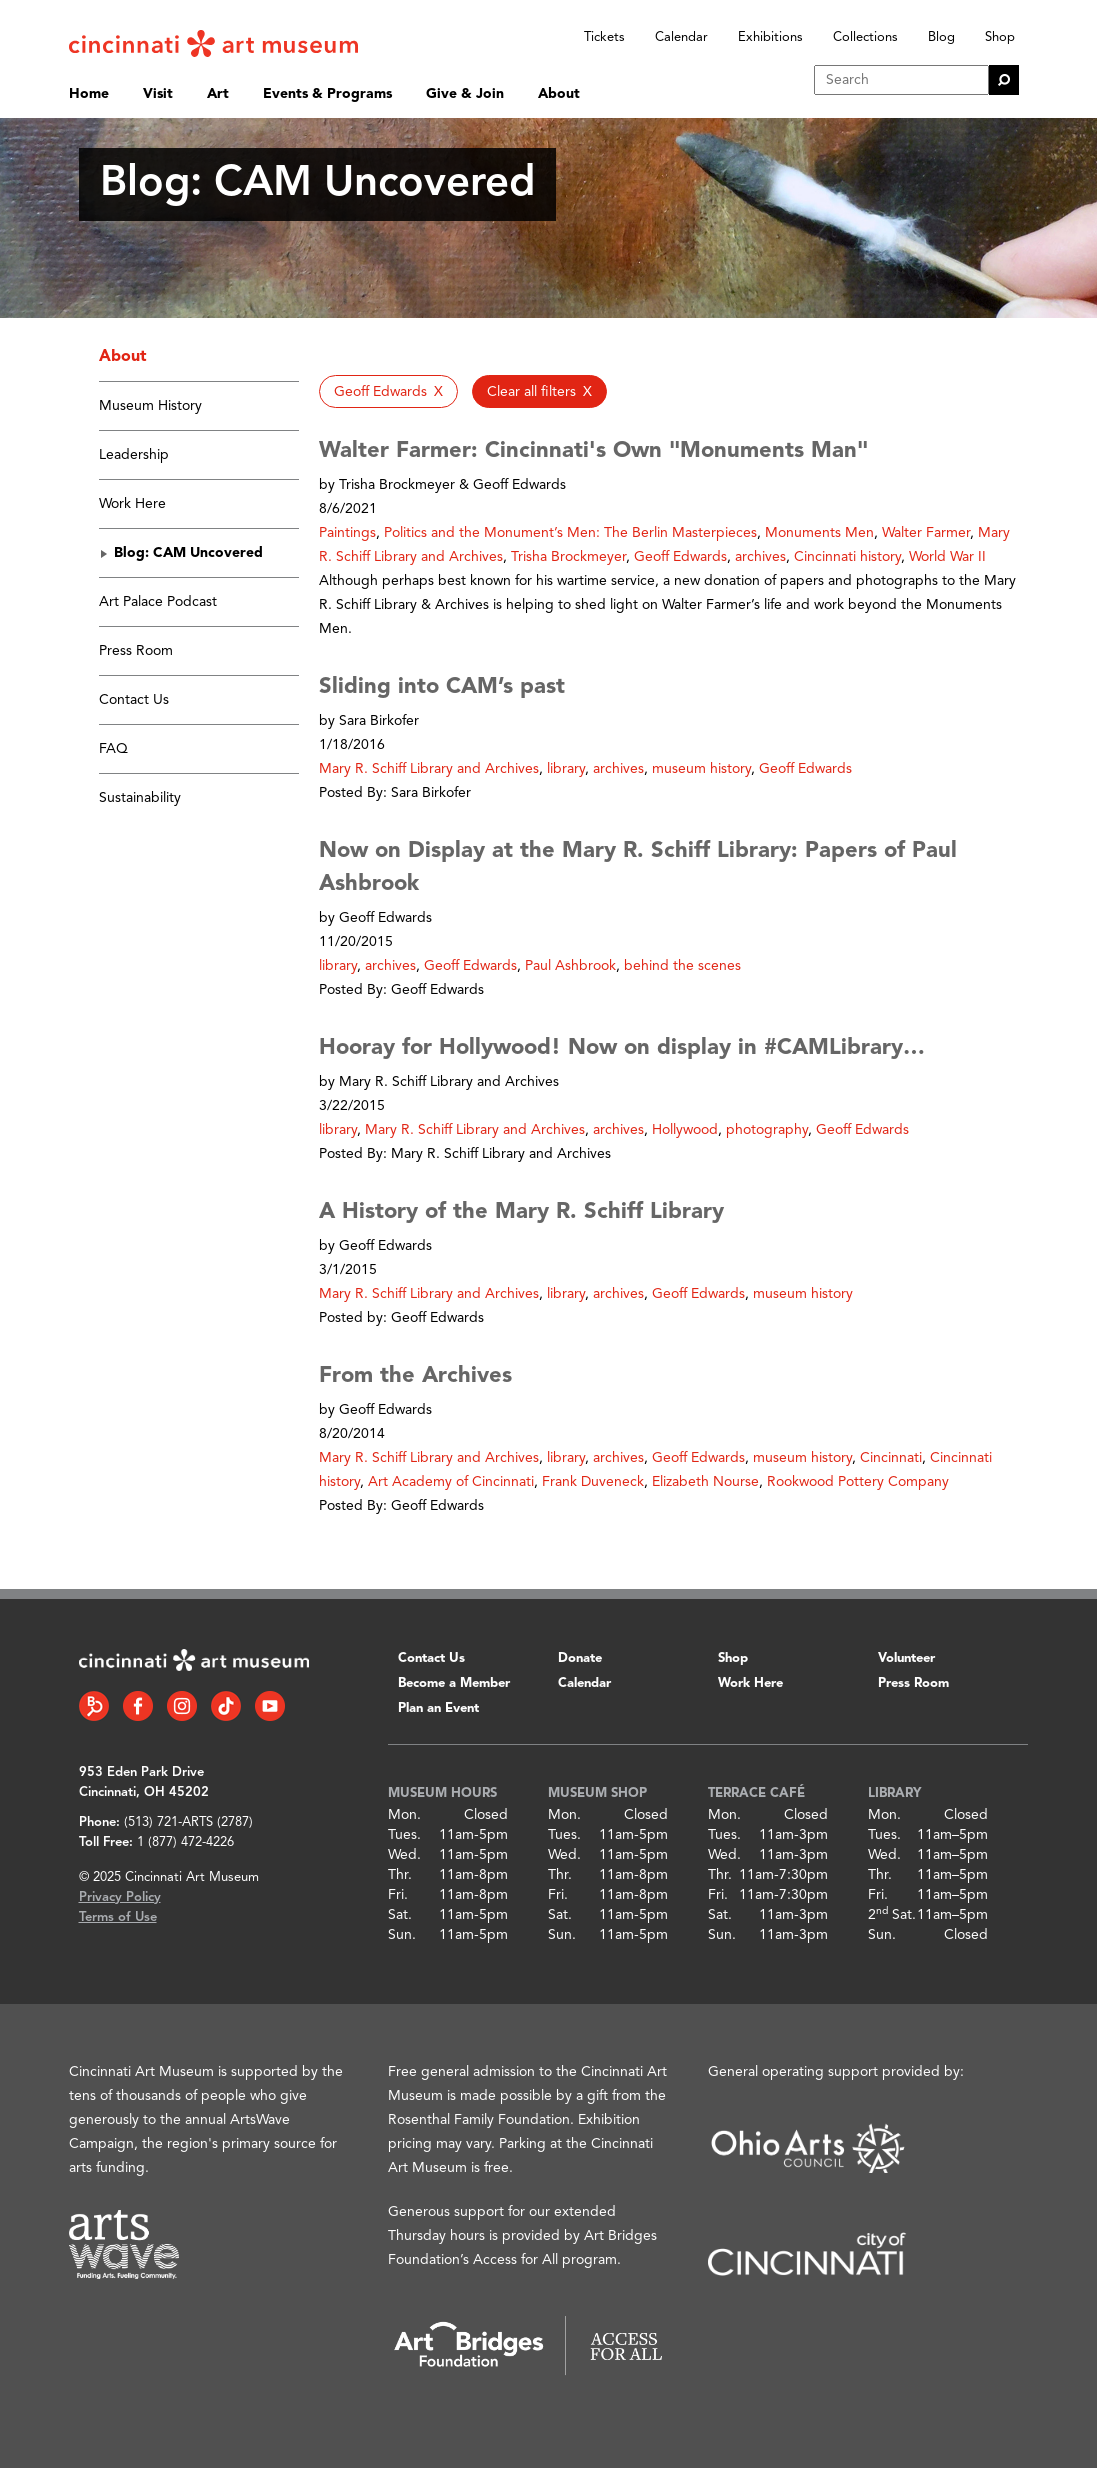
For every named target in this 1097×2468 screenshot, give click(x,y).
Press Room (136, 651)
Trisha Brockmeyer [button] (568, 557)
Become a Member (454, 1683)
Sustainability (140, 798)
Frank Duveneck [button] (593, 1482)
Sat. (400, 1915)
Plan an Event (438, 1708)
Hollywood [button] (685, 1130)
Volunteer (906, 1658)
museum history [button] (701, 769)
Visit (158, 94)
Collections (865, 37)
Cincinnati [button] (891, 1458)
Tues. (404, 1835)
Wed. (404, 1855)
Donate (580, 1658)
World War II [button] (947, 557)
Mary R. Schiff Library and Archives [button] (429, 769)
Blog (941, 37)
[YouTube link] (270, 1706)
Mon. (404, 1815)
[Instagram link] (182, 1706)
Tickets (604, 37)
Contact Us (134, 700)
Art (218, 94)
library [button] (566, 769)
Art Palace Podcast (158, 602)
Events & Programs (327, 94)
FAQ (113, 749)
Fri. (398, 1895)
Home (89, 94)
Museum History (150, 406)
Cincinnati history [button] (847, 557)
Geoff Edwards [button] (680, 557)
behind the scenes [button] (682, 966)
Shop (1000, 37)
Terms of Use (118, 1917)
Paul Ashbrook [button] (570, 966)
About (559, 94)
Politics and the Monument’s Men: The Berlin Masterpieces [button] (570, 533)
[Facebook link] (138, 1706)
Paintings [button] (347, 533)
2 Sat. (892, 1915)
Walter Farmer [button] (926, 533)
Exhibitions (770, 37)
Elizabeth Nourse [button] (705, 1482)
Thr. (400, 1875)
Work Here (132, 504)
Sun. (402, 1935)
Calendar (681, 37)
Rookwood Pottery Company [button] (858, 1482)
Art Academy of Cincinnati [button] (451, 1482)
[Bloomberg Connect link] (94, 1706)
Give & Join (465, 94)
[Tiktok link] (226, 1706)
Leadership (134, 455)
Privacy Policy (120, 1897)
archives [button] (760, 557)
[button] (388, 391)
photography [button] (767, 1130)
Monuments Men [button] (819, 533)
